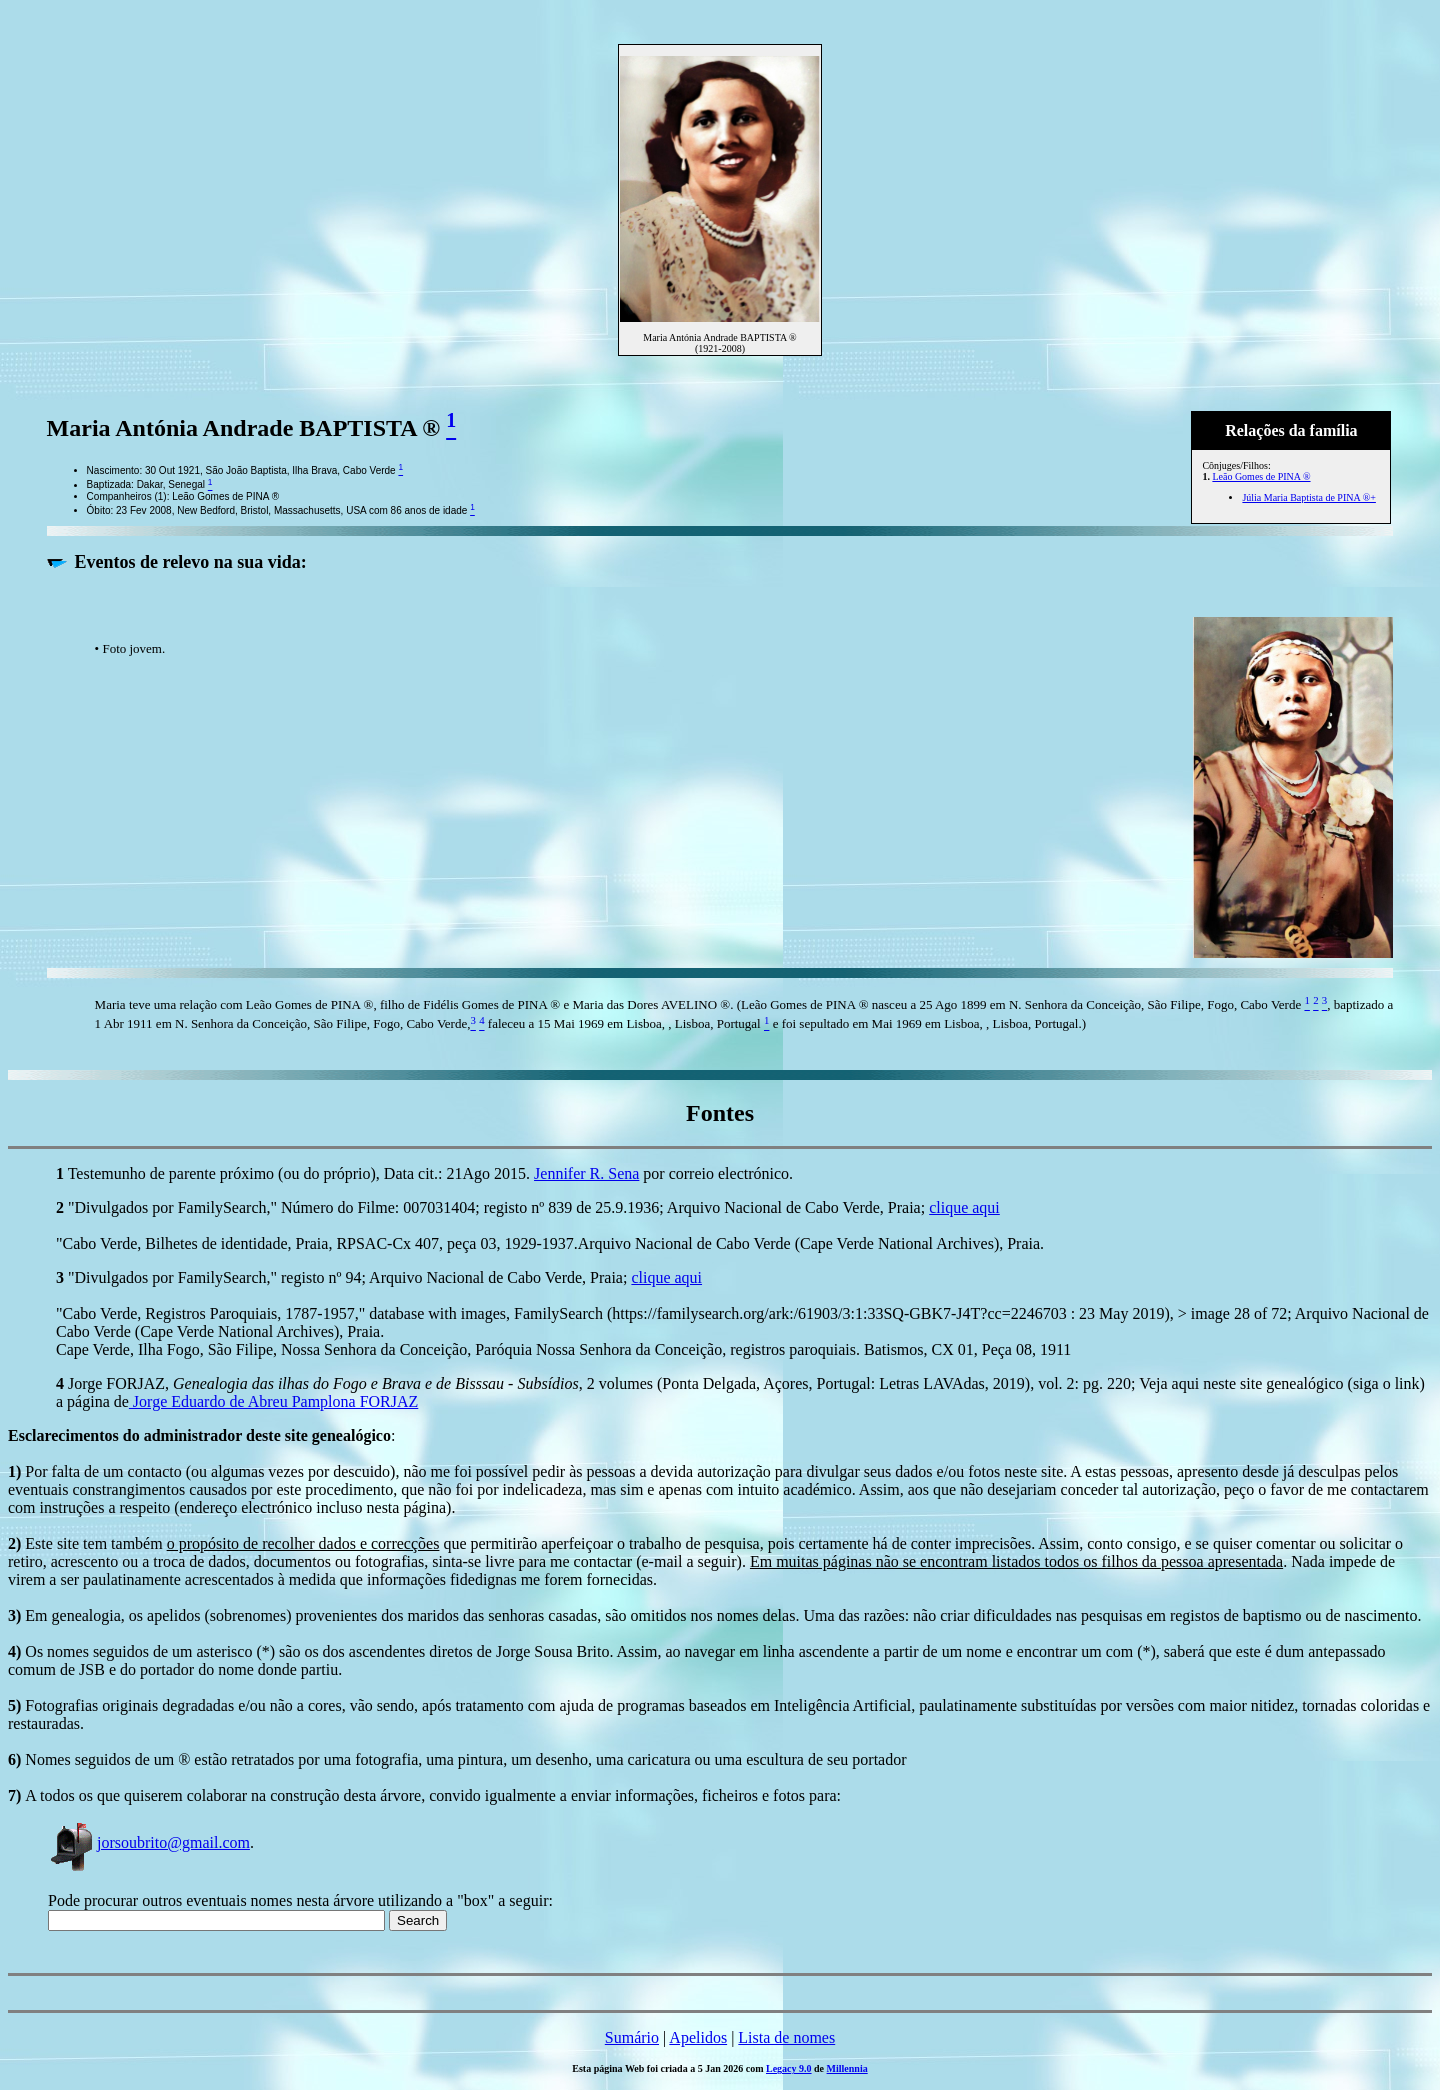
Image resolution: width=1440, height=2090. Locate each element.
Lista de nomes (786, 2037)
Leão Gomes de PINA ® (1261, 476)
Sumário (632, 2037)
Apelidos (698, 2037)
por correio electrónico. (716, 1173)
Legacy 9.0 (789, 2068)
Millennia (847, 2068)
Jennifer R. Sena (586, 1173)
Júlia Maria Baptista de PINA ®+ (1309, 497)
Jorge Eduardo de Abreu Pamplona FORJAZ (273, 1401)
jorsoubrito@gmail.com (149, 1842)
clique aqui (964, 1207)
